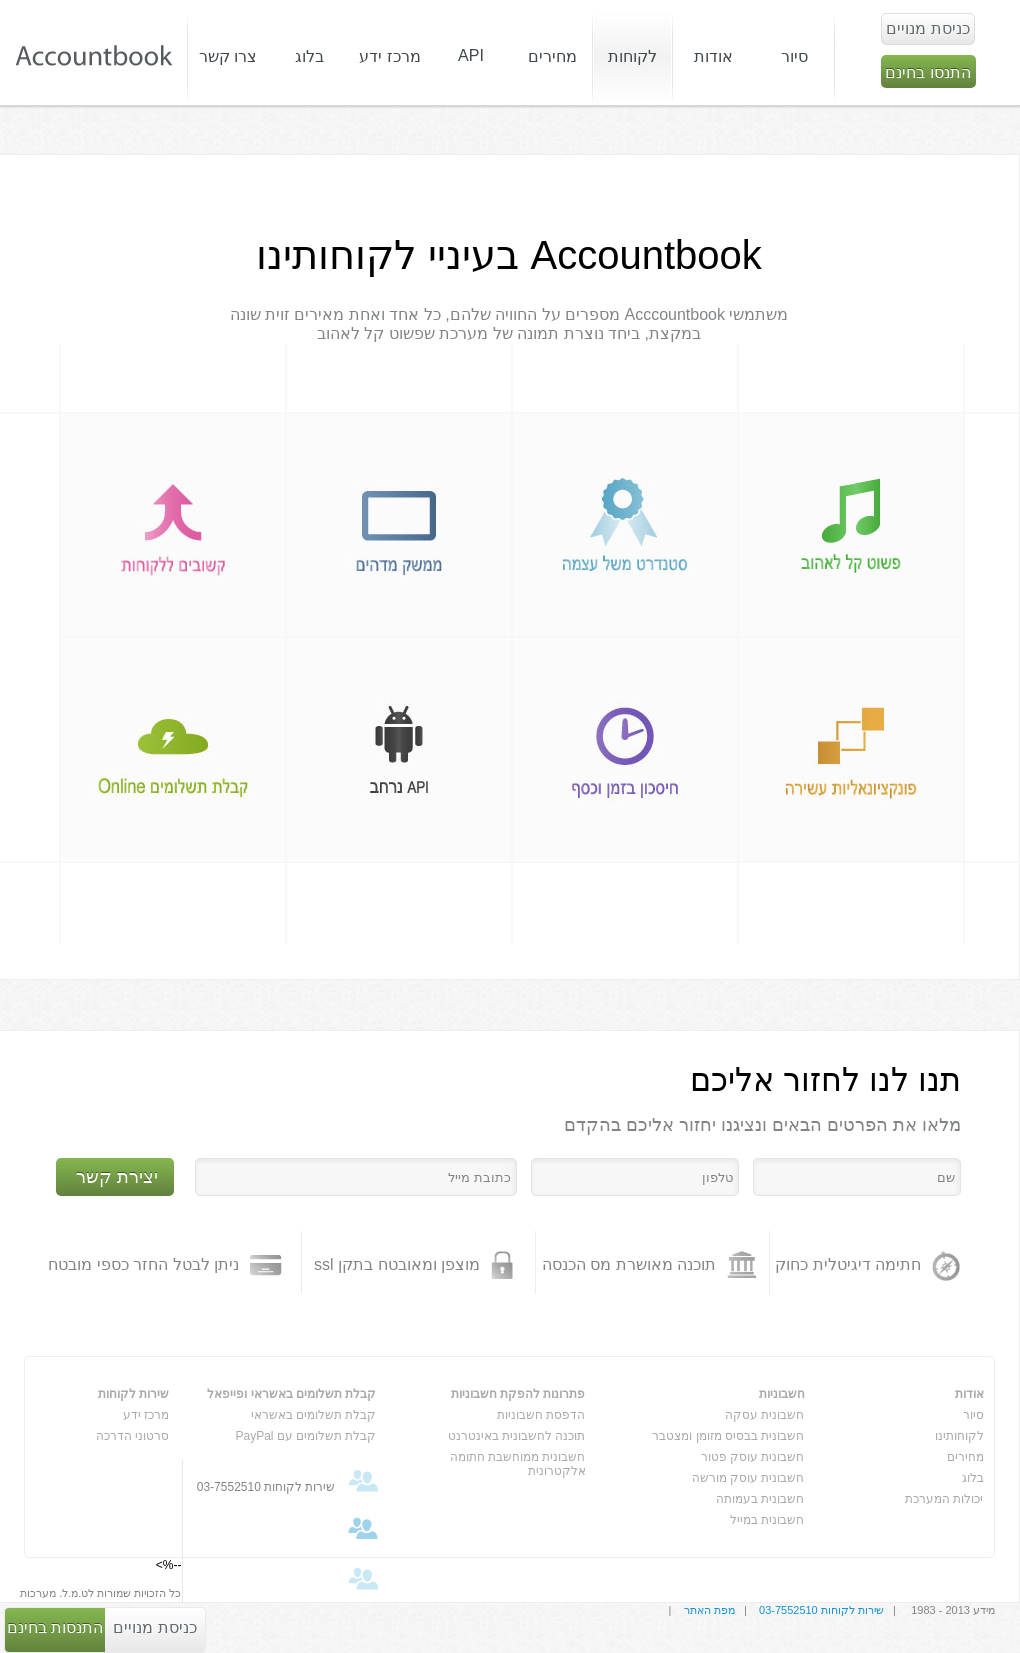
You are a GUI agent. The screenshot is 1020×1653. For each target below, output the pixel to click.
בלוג (973, 1478)
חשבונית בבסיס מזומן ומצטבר (728, 1436)
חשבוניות (782, 1394)
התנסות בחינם (55, 1627)
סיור (794, 56)
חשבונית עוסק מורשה (748, 1478)
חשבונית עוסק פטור (753, 1457)
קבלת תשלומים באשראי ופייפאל (291, 1394)
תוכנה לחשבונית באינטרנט (517, 1436)
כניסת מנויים (154, 1627)
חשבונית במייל (767, 1520)
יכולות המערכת (944, 1499)
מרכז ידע (146, 1415)
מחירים (552, 56)
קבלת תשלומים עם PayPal (305, 1436)
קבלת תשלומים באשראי (314, 1415)
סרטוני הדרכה (132, 1436)
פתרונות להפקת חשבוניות (518, 1394)
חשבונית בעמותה (760, 1499)
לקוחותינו (959, 1436)
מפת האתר (709, 1610)
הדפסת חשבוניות (541, 1415)
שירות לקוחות (133, 1394)
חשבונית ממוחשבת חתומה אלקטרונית (518, 1460)
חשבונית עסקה (764, 1415)
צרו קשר (228, 56)
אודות (969, 1394)
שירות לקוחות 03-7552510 (821, 1610)
